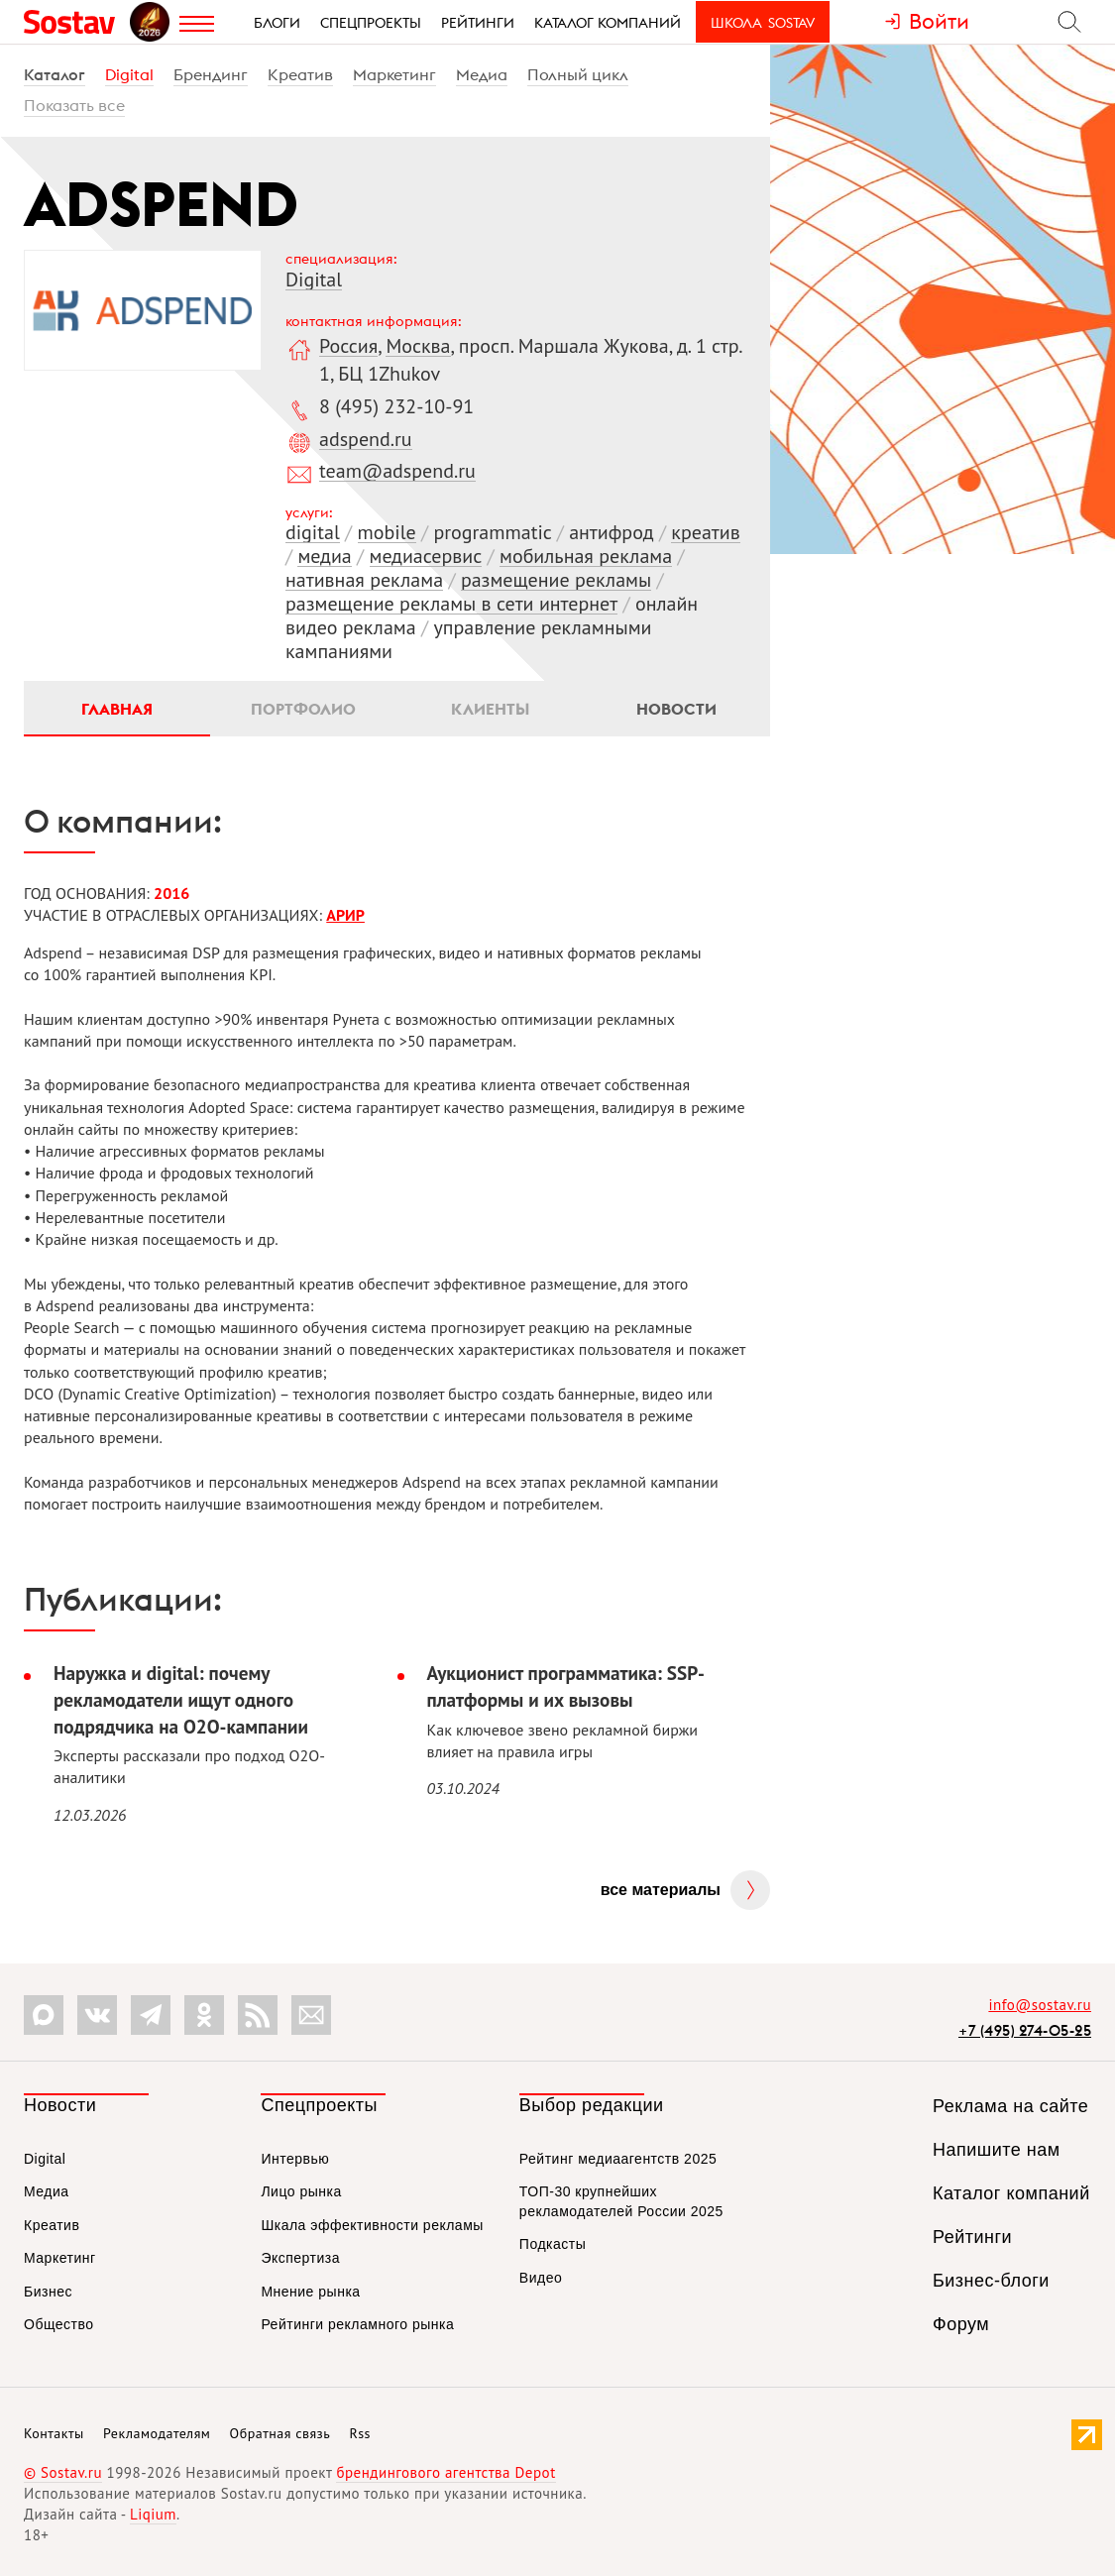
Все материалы (661, 1889)
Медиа (481, 74)
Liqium (153, 2514)
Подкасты (552, 2244)
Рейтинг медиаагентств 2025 (618, 2159)
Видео (540, 2278)
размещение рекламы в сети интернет (451, 603)
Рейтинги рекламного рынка (357, 2324)
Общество (59, 2324)
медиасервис (426, 556)
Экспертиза (300, 2258)
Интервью (295, 2159)
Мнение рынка (310, 2291)
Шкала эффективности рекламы (372, 2225)
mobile (387, 532)
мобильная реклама (586, 556)
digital (312, 532)
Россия (348, 346)
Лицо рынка (301, 2191)
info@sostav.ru (1039, 2004)
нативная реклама (364, 580)
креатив (705, 532)
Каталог (54, 74)
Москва (418, 346)
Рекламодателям (156, 2433)
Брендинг (210, 74)
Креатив (300, 74)
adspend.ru (365, 439)
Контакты (54, 2433)
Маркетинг (394, 74)
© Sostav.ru (63, 2472)
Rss (360, 2433)
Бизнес (48, 2291)
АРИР (345, 915)
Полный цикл (577, 74)
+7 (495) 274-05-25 (1024, 2030)
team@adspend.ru (397, 471)
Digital (129, 74)
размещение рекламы (556, 580)
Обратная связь (280, 2433)
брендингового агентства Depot (445, 2472)
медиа (324, 556)
